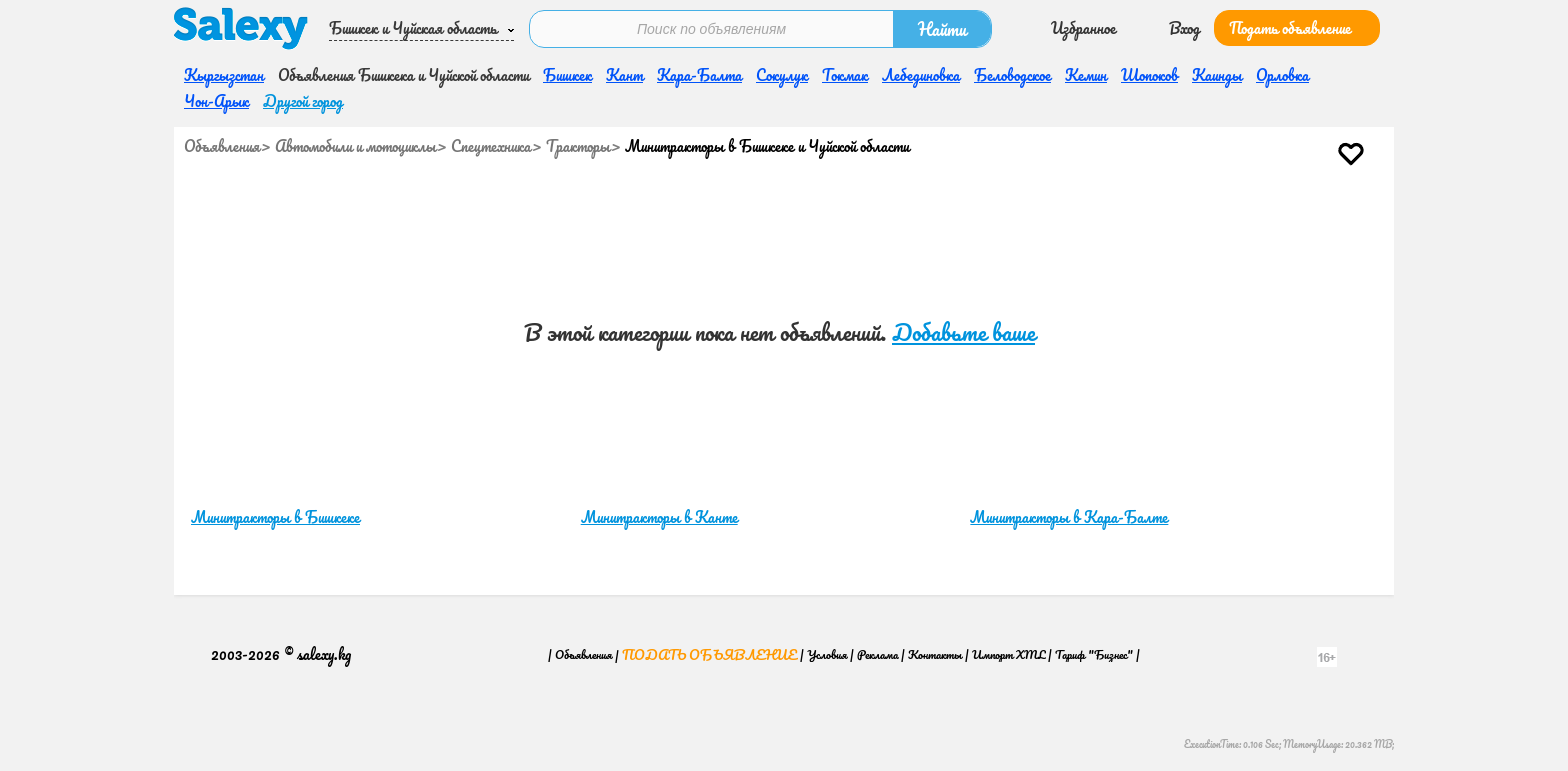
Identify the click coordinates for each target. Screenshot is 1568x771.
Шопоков (1149, 75)
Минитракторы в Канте (659, 517)
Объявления (222, 146)
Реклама (877, 654)
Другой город (303, 101)
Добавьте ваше (963, 332)
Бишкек (567, 75)
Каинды (1217, 75)
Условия (827, 654)
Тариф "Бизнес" (1094, 654)
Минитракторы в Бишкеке (275, 517)
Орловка (1282, 75)
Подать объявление (1290, 28)
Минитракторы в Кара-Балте (1069, 517)
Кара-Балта (699, 75)
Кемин (1086, 75)
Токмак (845, 75)
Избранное (1083, 28)
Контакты (935, 654)
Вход (1184, 28)
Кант (624, 75)
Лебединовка (921, 75)
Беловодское (1012, 75)
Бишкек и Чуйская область (413, 28)
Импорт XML (1008, 654)
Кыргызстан (224, 75)
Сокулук (782, 75)
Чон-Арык (216, 101)
